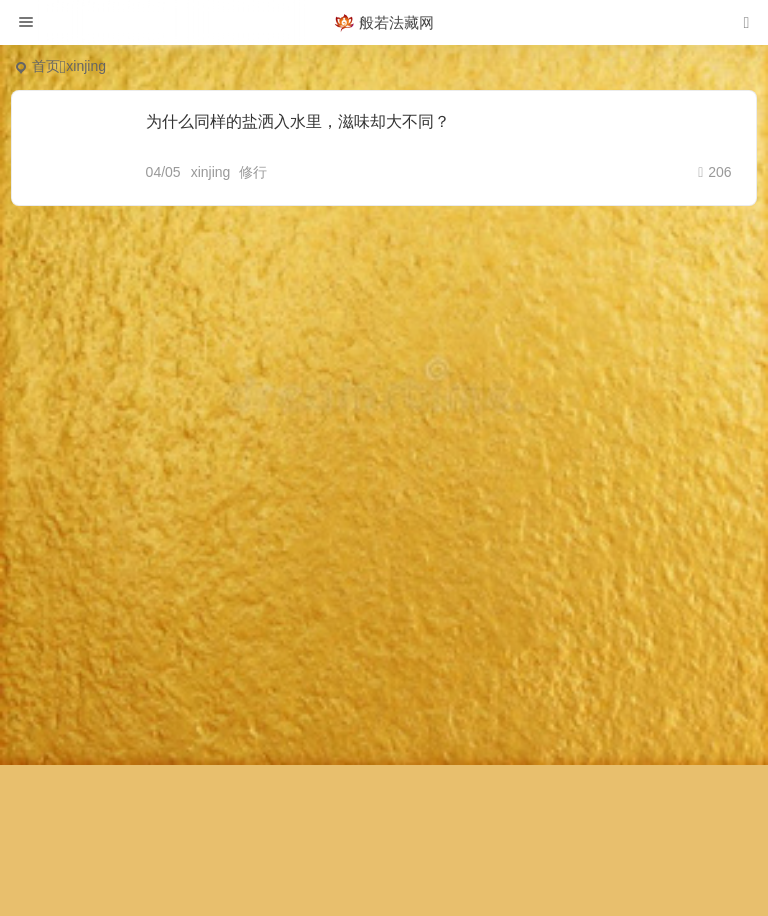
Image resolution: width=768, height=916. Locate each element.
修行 (253, 172)
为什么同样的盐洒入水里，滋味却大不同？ (298, 121)
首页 (46, 66)
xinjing (211, 172)
